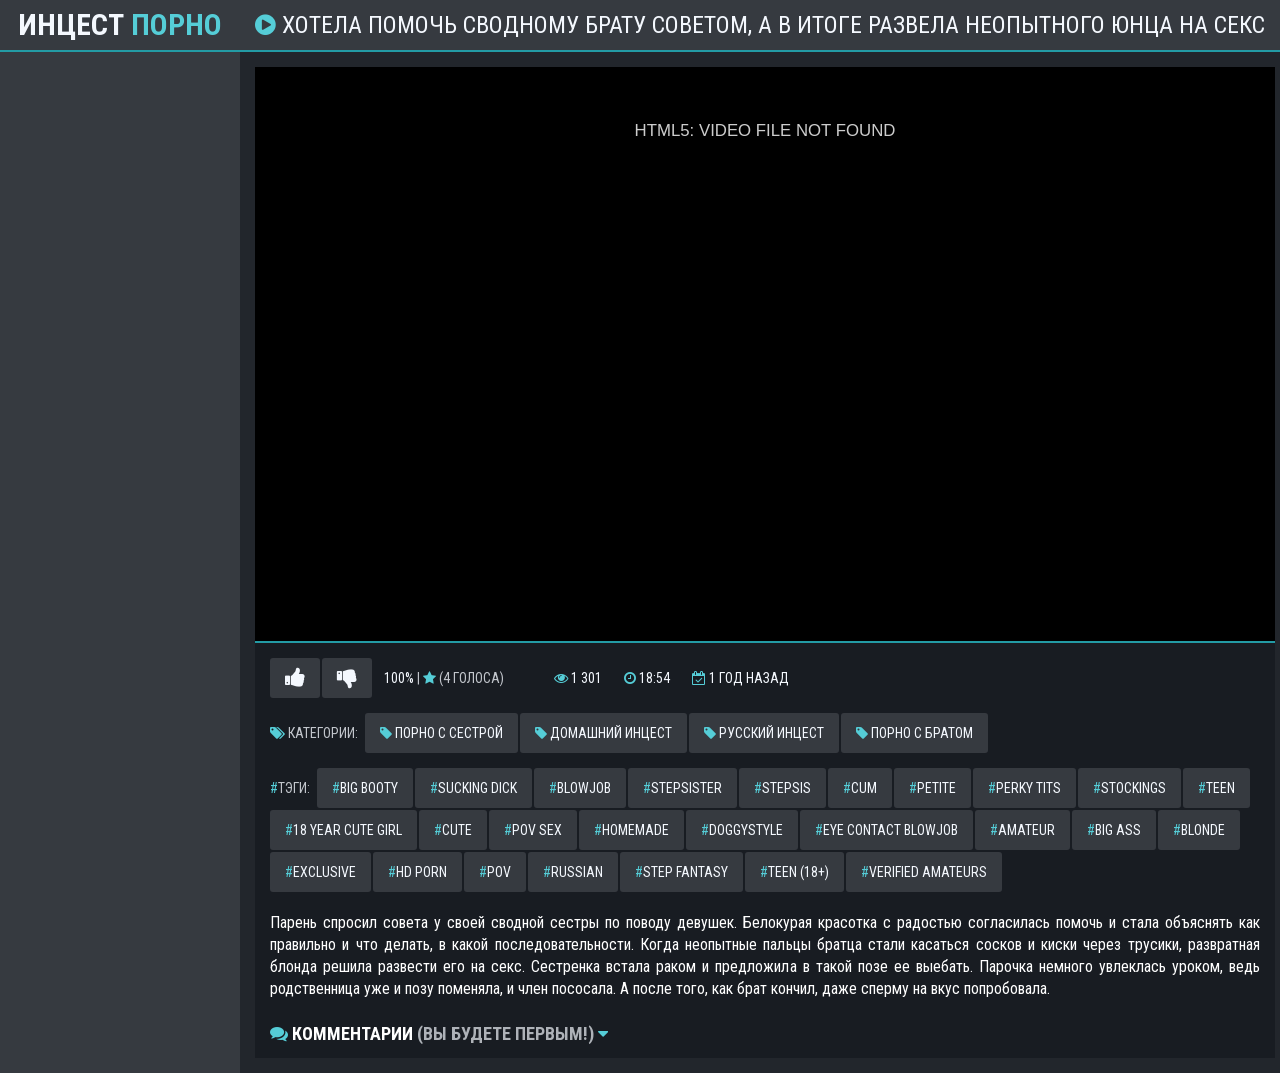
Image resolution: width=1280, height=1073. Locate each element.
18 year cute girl (343, 830)
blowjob (580, 788)
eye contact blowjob (886, 830)
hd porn (417, 872)
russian (573, 872)
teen (1216, 788)
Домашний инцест (603, 733)
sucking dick (473, 788)
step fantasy (681, 872)
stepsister (682, 788)
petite (932, 788)
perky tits (1024, 788)
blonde (1199, 830)
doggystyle (742, 830)
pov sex (533, 830)
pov (495, 872)
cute (453, 830)
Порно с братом (914, 733)
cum (860, 788)
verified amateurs (924, 872)
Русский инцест (764, 733)
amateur (1022, 830)
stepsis (782, 788)
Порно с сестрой (441, 733)
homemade (631, 830)
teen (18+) (794, 872)
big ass (1114, 830)
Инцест (120, 25)
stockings (1129, 788)
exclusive (320, 872)
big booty (365, 788)
